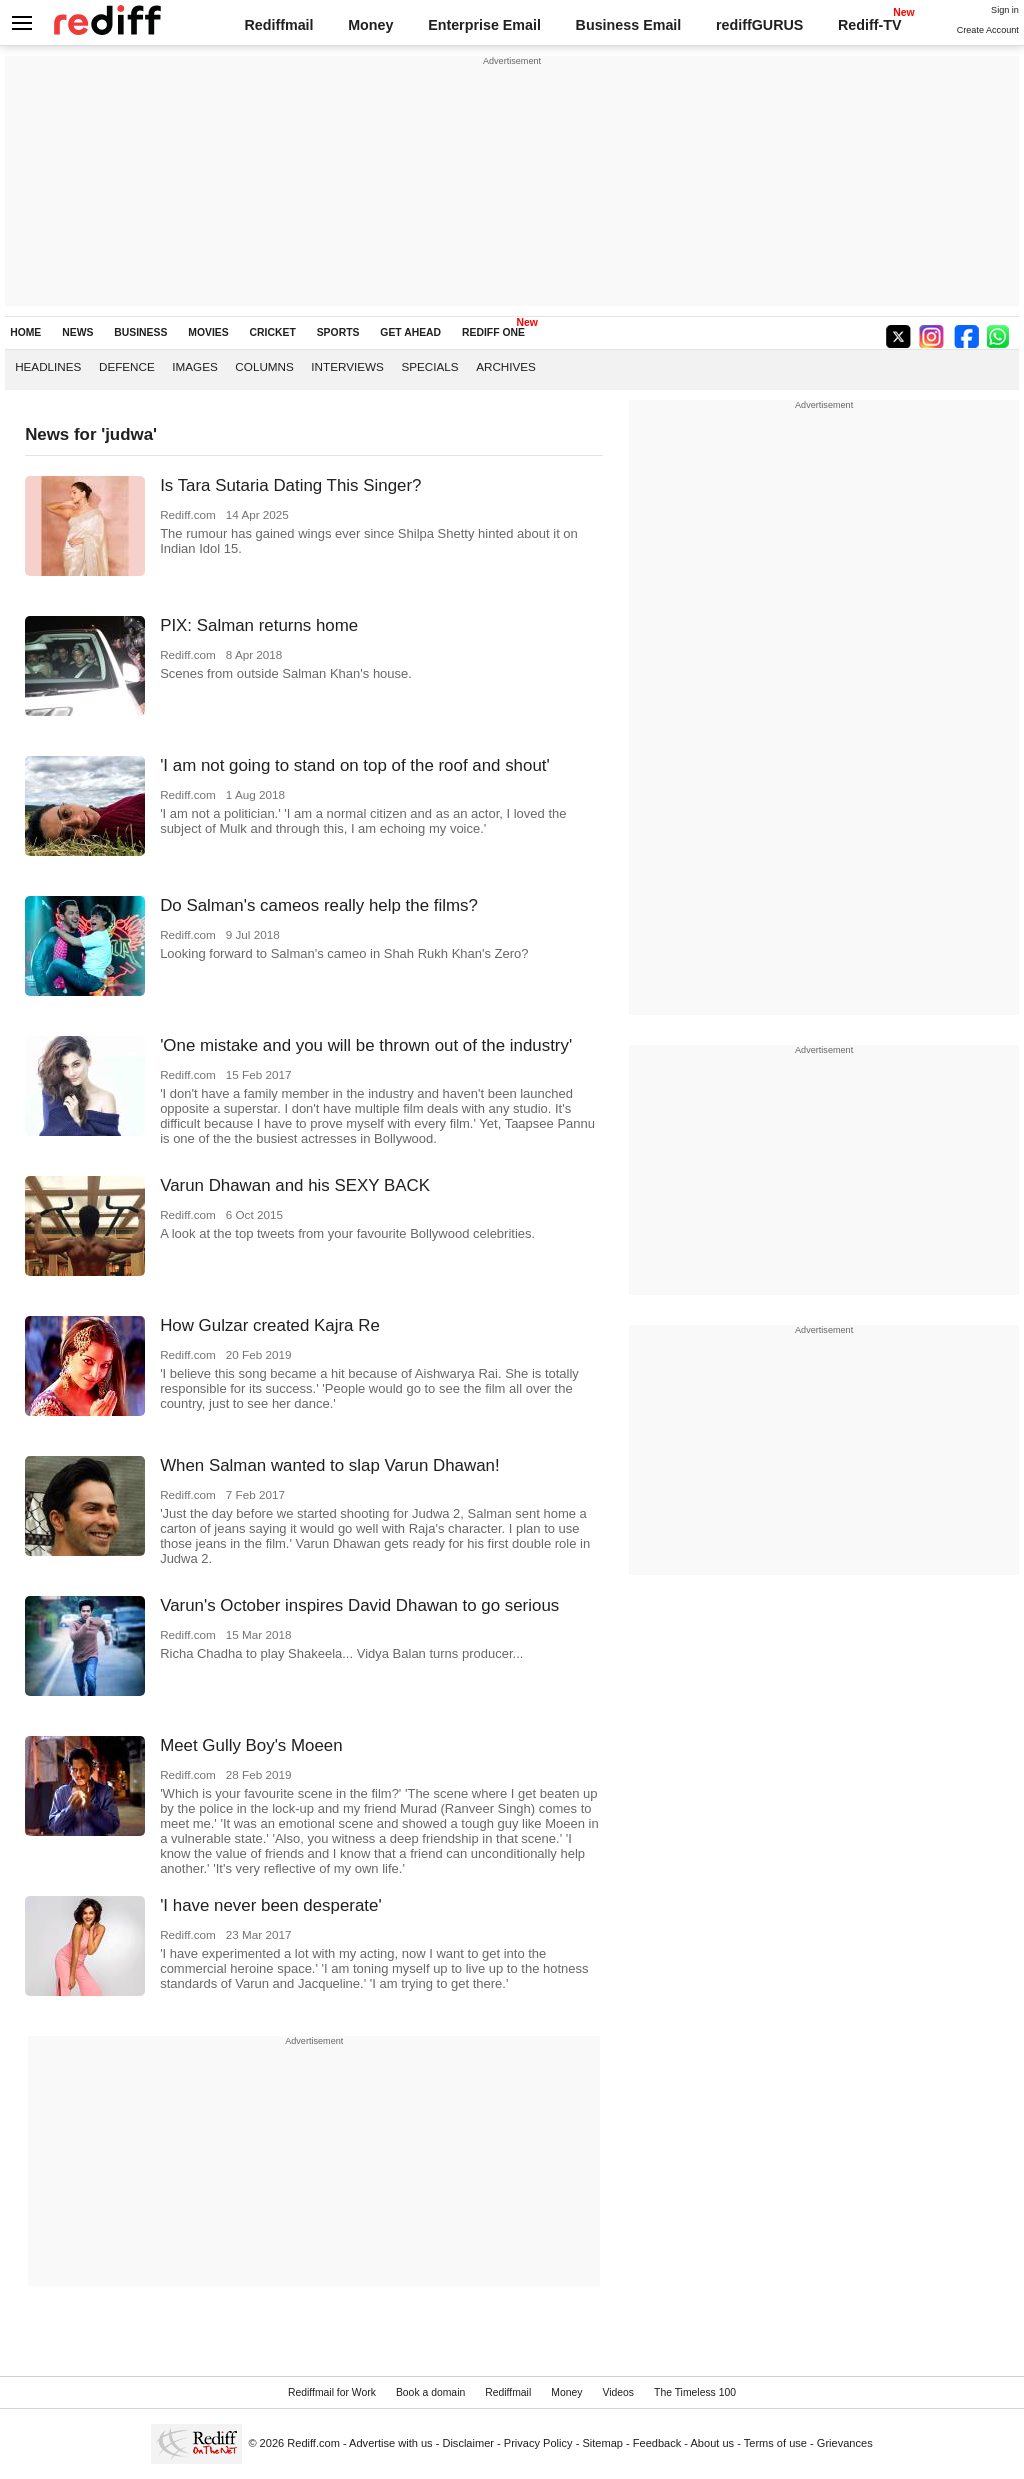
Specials (429, 366)
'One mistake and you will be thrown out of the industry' (366, 1045)
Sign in (1005, 10)
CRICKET (273, 332)
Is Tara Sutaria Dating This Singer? (290, 485)
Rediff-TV (870, 25)
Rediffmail (278, 25)
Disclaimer (468, 2443)
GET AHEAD (410, 332)
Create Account (988, 30)
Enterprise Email (484, 25)
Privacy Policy (538, 2443)
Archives (506, 366)
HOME (25, 332)
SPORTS (338, 332)
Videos (618, 2392)
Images (194, 366)
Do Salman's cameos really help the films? (319, 905)
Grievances (845, 2443)
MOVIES (208, 332)
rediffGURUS (759, 25)
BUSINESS (140, 332)
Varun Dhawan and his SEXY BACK (295, 1185)
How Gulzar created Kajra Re (270, 1325)
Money (370, 25)
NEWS (77, 332)
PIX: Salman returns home (259, 625)
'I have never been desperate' (271, 1905)
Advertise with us (391, 2443)
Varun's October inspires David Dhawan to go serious (359, 1605)
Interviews (347, 366)
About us (713, 2443)
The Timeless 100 (695, 2392)
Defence (127, 366)
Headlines (48, 366)
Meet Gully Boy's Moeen (251, 1745)
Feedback (657, 2443)
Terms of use (775, 2443)
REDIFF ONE (493, 332)
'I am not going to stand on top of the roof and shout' (355, 765)
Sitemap (602, 2443)
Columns (264, 366)
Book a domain (430, 2392)
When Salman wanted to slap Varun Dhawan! (330, 1465)
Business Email (629, 25)
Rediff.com (313, 2443)
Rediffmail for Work (332, 2392)
